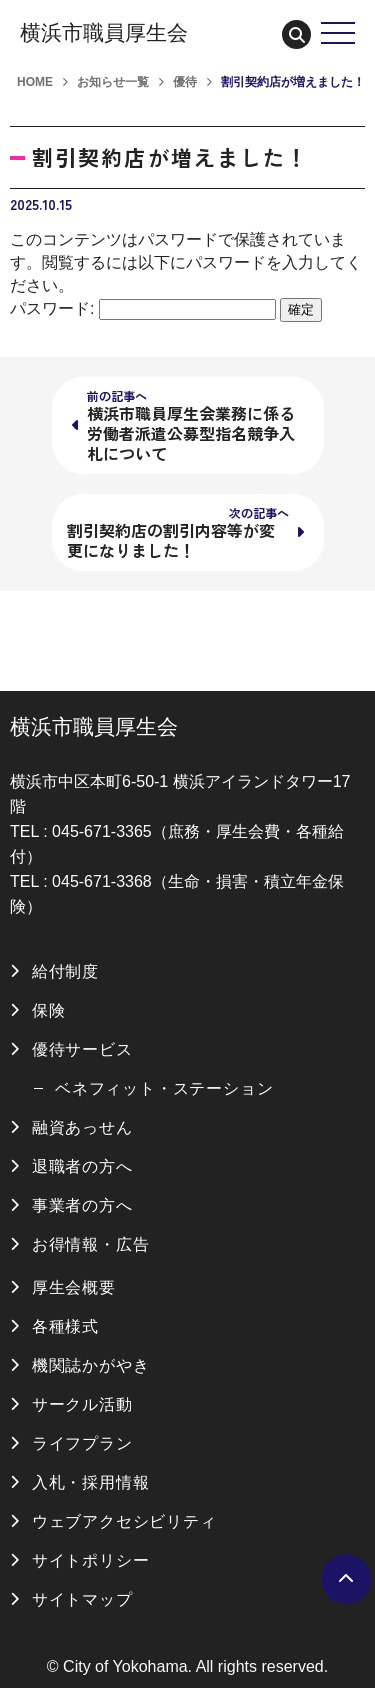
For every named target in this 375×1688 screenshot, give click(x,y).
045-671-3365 (102, 831)
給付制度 (65, 971)
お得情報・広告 (91, 1244)
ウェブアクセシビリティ (124, 1521)
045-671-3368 (102, 881)
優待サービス (82, 1049)
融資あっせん (82, 1127)
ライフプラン (82, 1443)
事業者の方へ (82, 1205)
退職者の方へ (82, 1166)
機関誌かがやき (91, 1365)
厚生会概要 (74, 1287)
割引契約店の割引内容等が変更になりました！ (178, 533)
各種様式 (65, 1326)
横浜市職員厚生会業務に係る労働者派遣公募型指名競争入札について (191, 426)
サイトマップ (82, 1599)
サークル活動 (82, 1404)
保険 (49, 1010)
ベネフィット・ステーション (164, 1088)
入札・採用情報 (91, 1482)
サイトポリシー (91, 1560)
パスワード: (143, 308)
